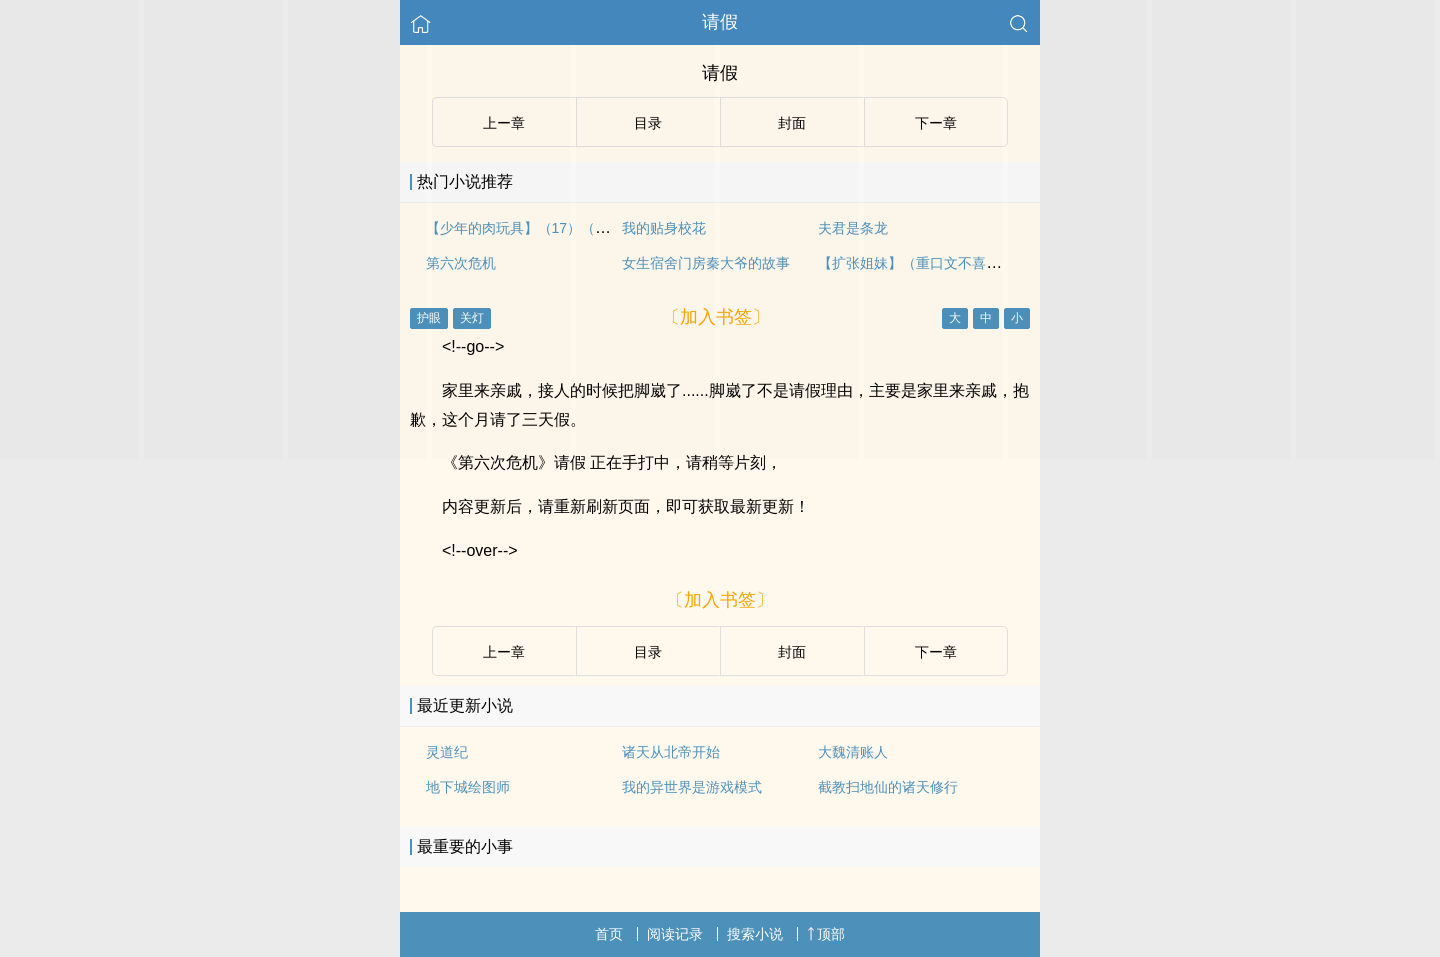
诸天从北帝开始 (671, 752)
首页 (609, 934)
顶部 (826, 934)
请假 (720, 22)
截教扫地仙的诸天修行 (888, 787)
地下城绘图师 (468, 787)
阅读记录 (675, 934)
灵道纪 (447, 752)
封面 (792, 652)
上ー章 (504, 652)
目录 (648, 652)
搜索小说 (755, 934)
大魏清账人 (853, 752)
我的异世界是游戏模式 (692, 787)
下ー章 (936, 652)
